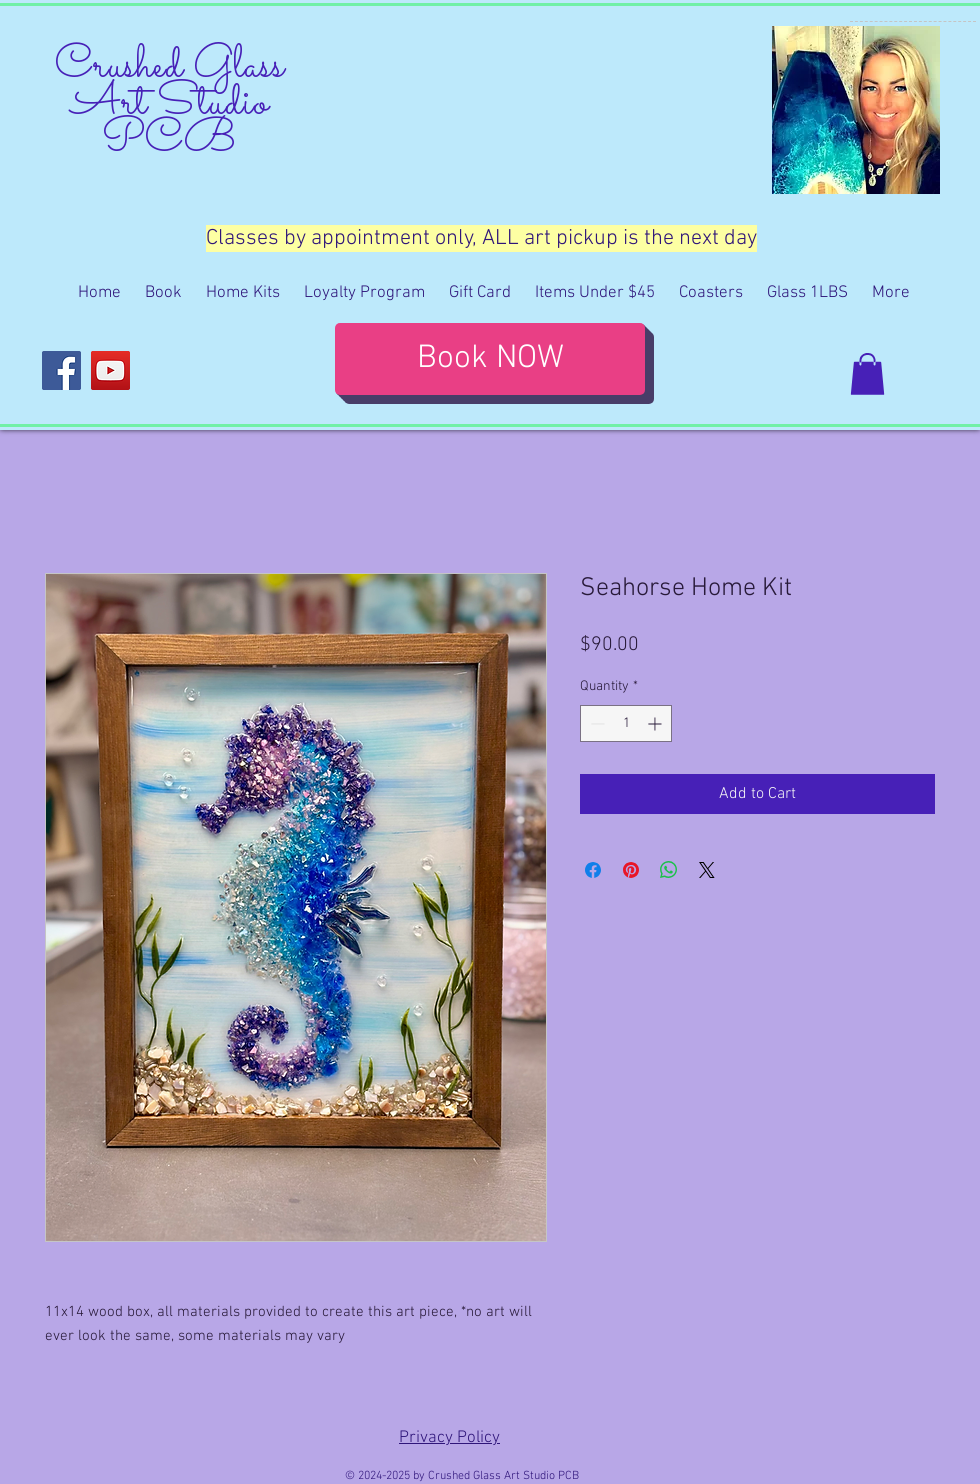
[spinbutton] (626, 723)
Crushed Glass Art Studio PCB (169, 103)
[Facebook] (61, 370)
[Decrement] (595, 723)
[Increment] (656, 723)
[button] (867, 374)
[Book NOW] (490, 359)
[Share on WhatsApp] (669, 870)
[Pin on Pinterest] (631, 870)
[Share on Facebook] (593, 870)
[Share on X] (707, 870)
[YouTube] (110, 370)
